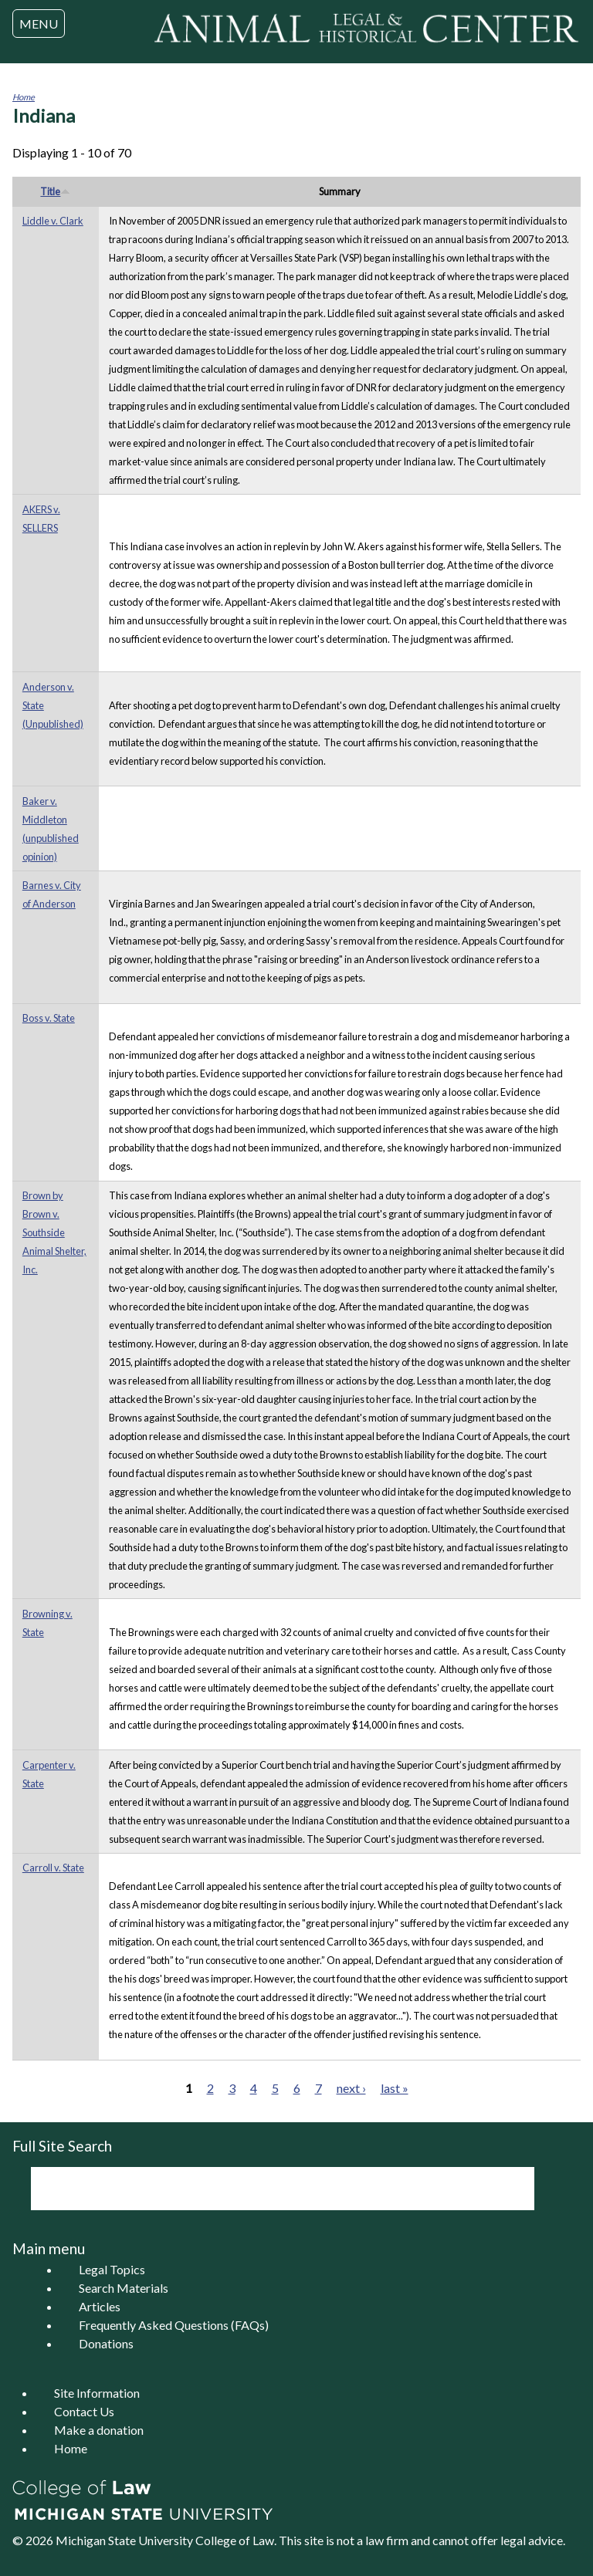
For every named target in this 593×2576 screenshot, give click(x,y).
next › (351, 2088)
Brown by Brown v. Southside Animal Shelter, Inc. (54, 1232)
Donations (106, 2343)
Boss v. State (48, 1018)
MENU (38, 23)
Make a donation (99, 2429)
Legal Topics (112, 2269)
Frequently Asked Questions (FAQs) (174, 2324)
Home (23, 97)
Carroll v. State (53, 1867)
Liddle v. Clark (52, 221)
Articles (99, 2306)
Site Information (97, 2392)
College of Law (234, 2540)
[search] (261, 2188)
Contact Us (84, 2411)
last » (394, 2088)
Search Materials (123, 2287)
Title (55, 191)
